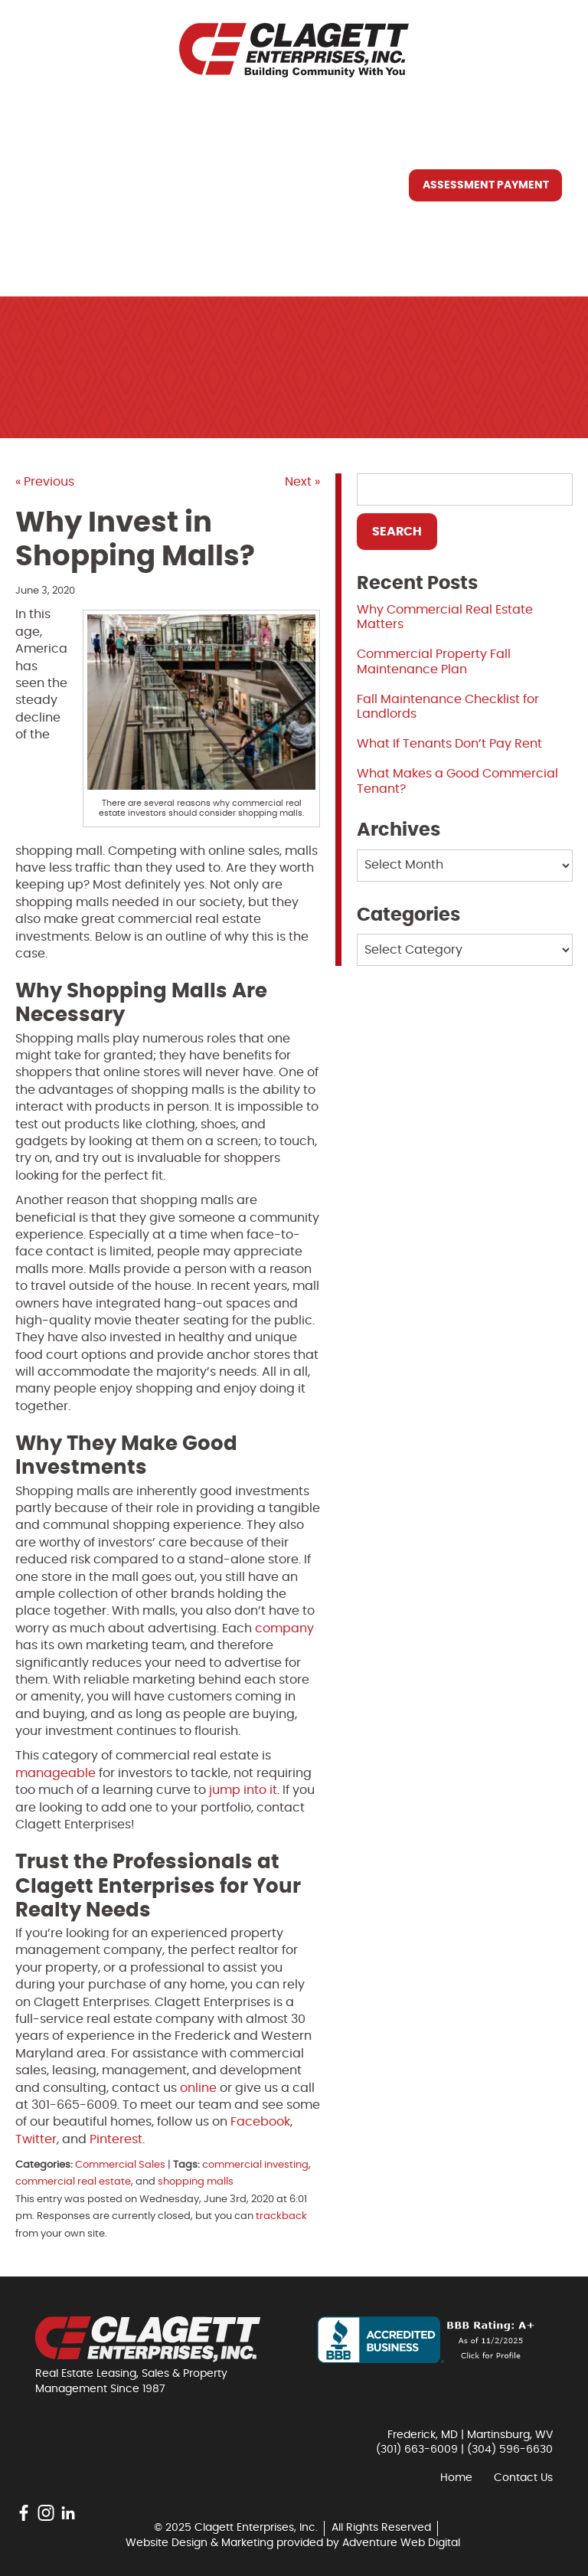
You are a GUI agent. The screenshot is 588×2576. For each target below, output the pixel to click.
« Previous (44, 482)
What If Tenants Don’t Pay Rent (449, 744)
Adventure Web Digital (401, 2543)
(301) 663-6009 (417, 2449)
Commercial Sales (120, 2165)
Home (55, 114)
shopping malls (196, 2182)
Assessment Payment (486, 185)
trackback (281, 2216)
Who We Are (76, 149)
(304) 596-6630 (510, 2449)
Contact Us (76, 255)
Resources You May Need (117, 220)
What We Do (77, 184)
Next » (302, 482)
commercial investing (255, 2165)
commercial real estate (73, 2182)
